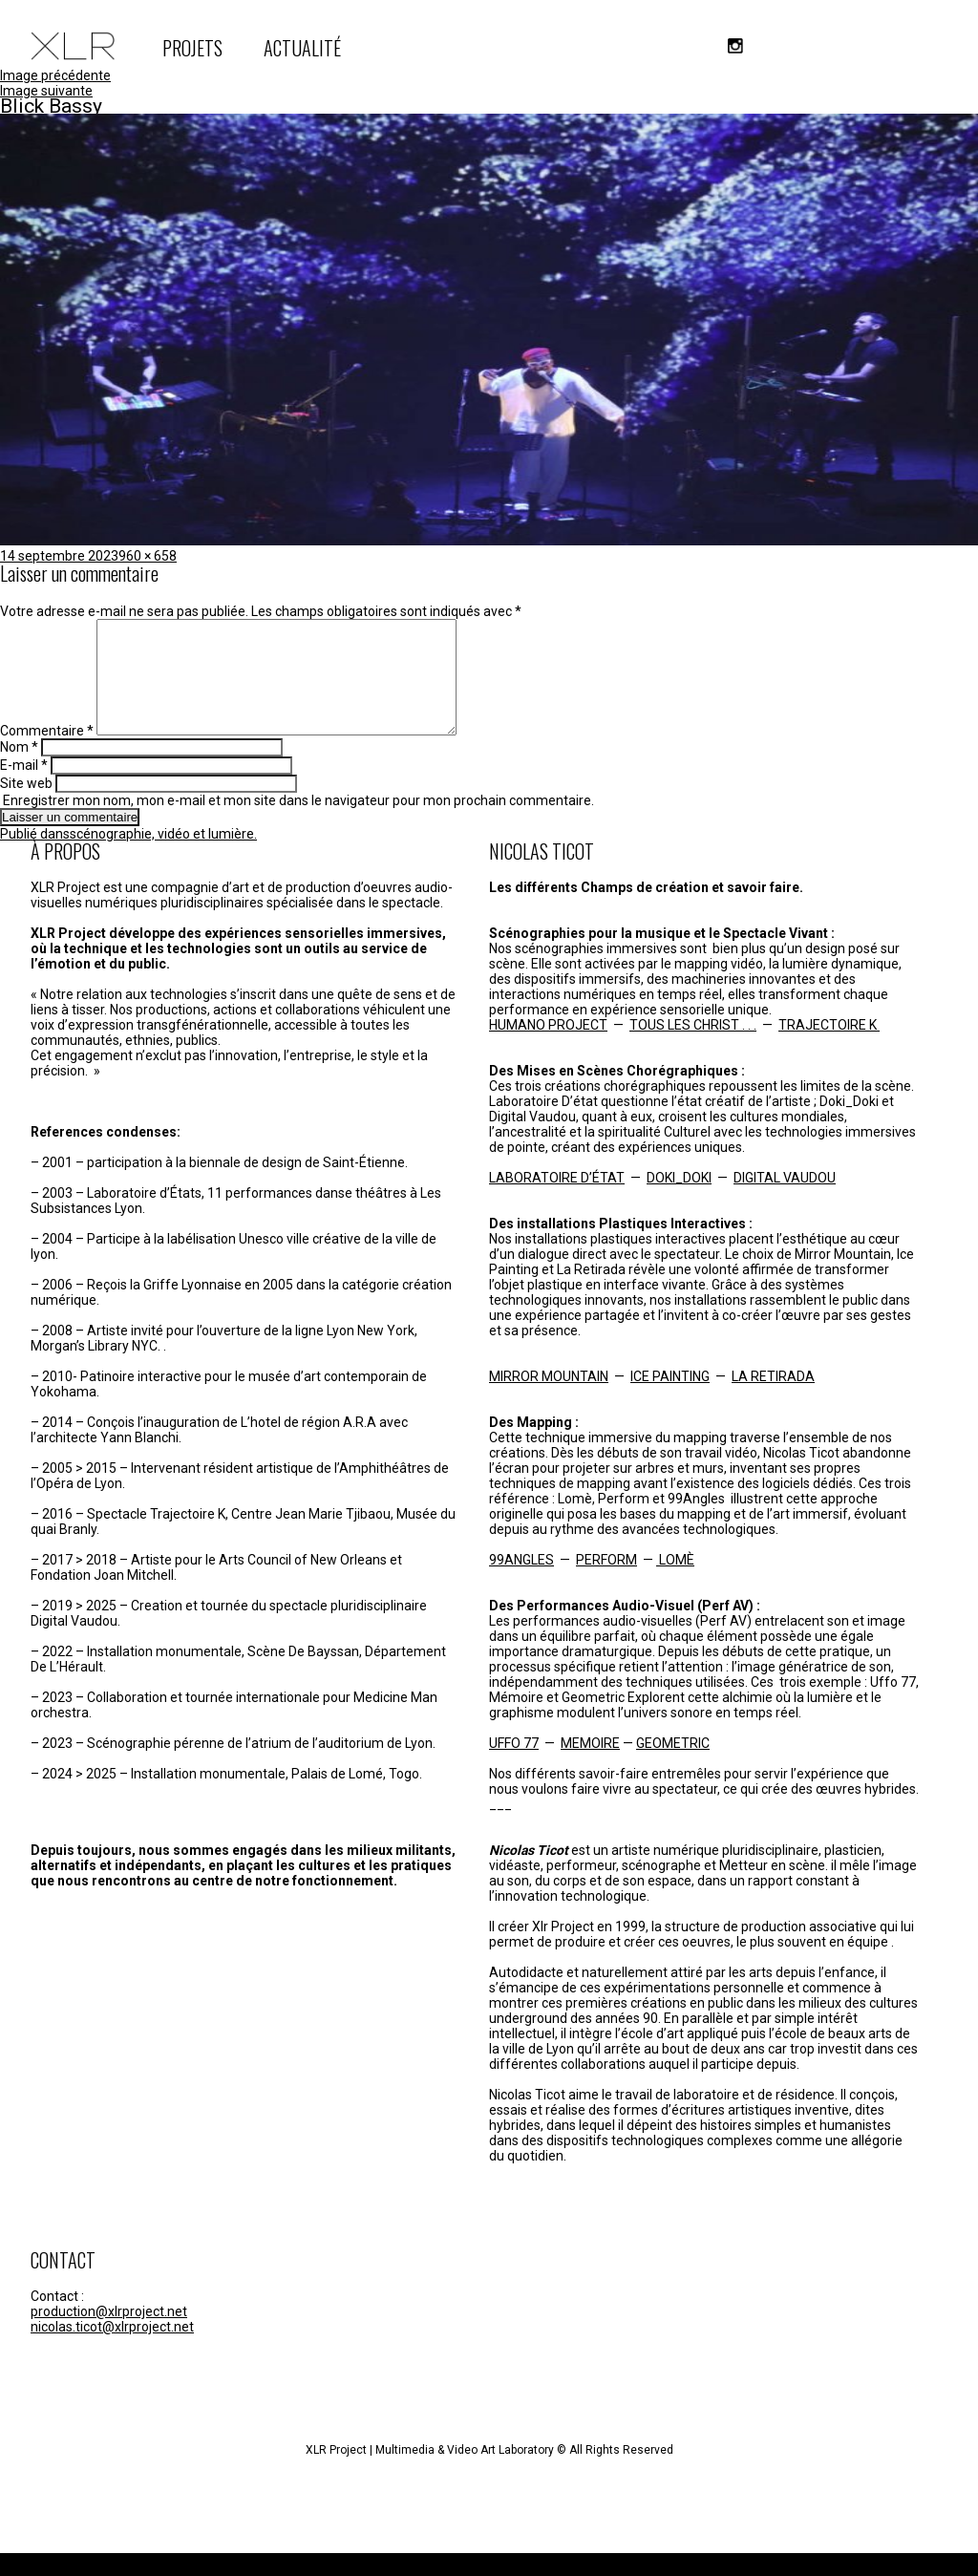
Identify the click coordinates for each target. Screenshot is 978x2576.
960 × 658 (147, 556)
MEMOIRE (590, 1766)
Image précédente (55, 75)
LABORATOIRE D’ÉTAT (557, 1200)
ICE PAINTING (670, 1399)
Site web (26, 806)
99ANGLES (521, 1582)
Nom (19, 769)
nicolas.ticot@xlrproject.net (112, 2349)
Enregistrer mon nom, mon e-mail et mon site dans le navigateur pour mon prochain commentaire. (298, 823)
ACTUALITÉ (302, 47)
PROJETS (192, 47)
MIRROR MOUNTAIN (548, 1399)
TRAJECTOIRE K (829, 1047)
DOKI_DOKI (679, 1200)
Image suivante (46, 90)
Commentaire (47, 753)
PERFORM (606, 1582)
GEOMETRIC (673, 1766)
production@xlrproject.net (109, 2334)
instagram (735, 45)
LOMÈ (675, 1582)
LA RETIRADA (773, 1399)
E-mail (24, 788)
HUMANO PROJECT (548, 1047)
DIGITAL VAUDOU (785, 1200)
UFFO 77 (514, 1766)
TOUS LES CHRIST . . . (692, 1047)
